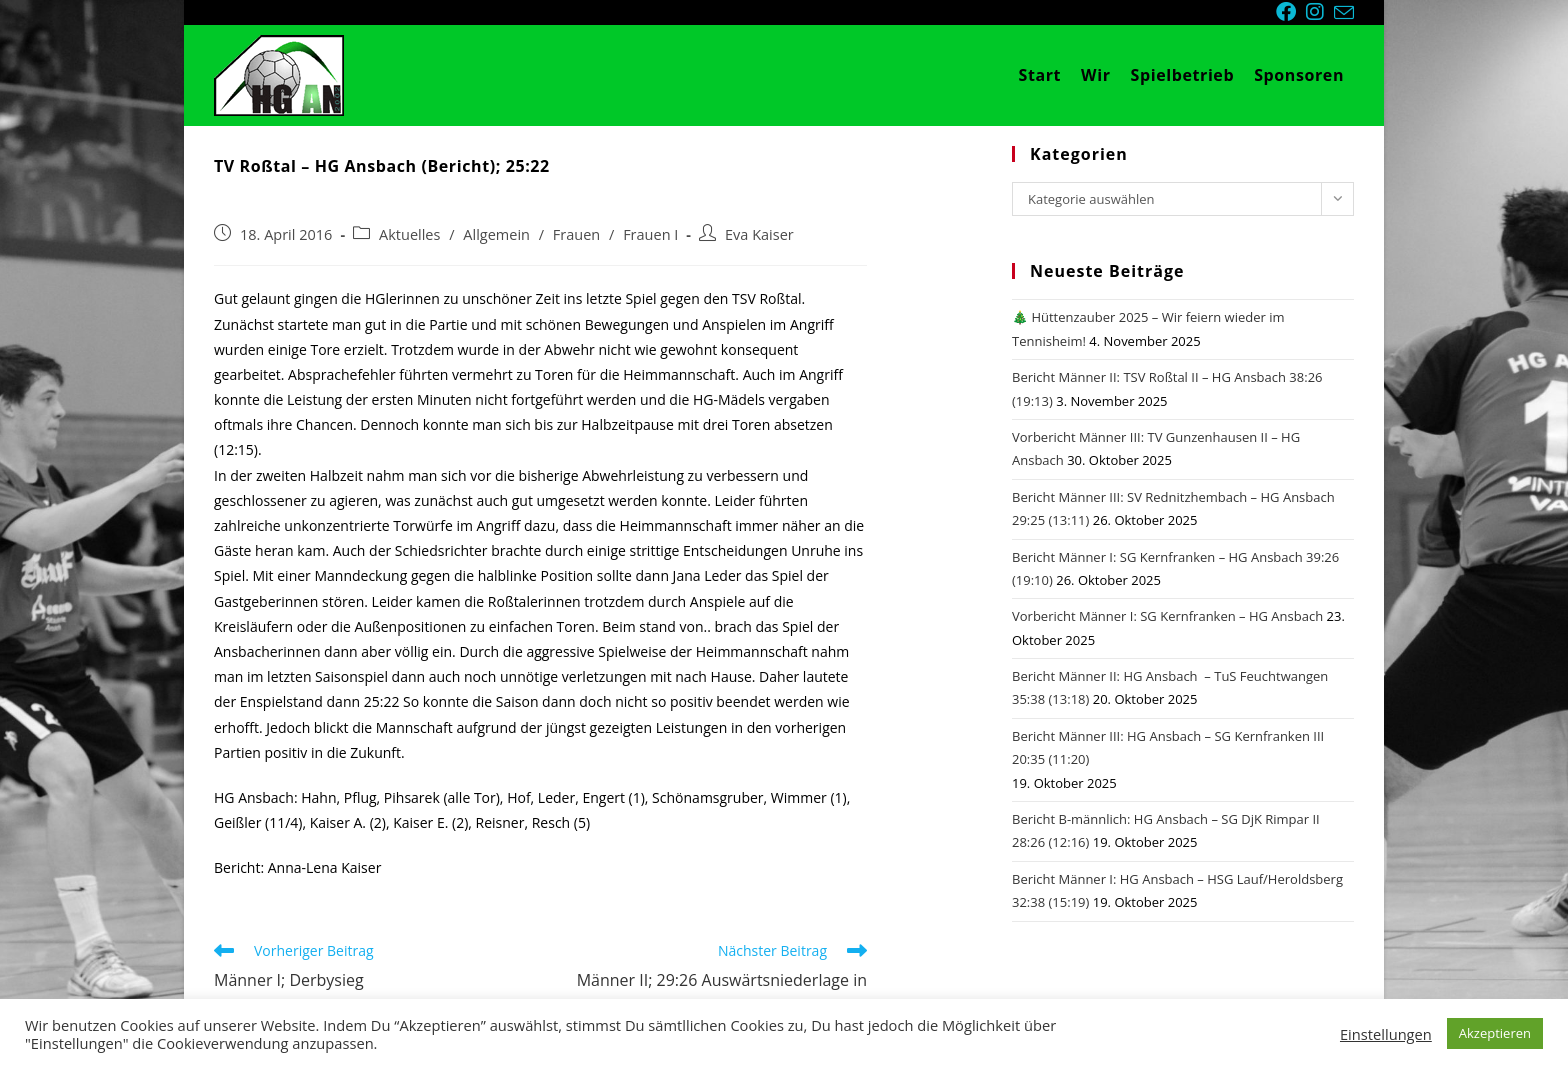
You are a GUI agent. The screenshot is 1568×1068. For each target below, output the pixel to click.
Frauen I (650, 234)
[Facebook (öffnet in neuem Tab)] (1291, 12)
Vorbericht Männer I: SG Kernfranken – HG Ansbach (1167, 616)
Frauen (576, 234)
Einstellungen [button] (1386, 1034)
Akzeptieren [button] (1495, 1033)
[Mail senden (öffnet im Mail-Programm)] (1344, 13)
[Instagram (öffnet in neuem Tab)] (1320, 12)
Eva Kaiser (759, 234)
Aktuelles (409, 234)
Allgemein (496, 234)
